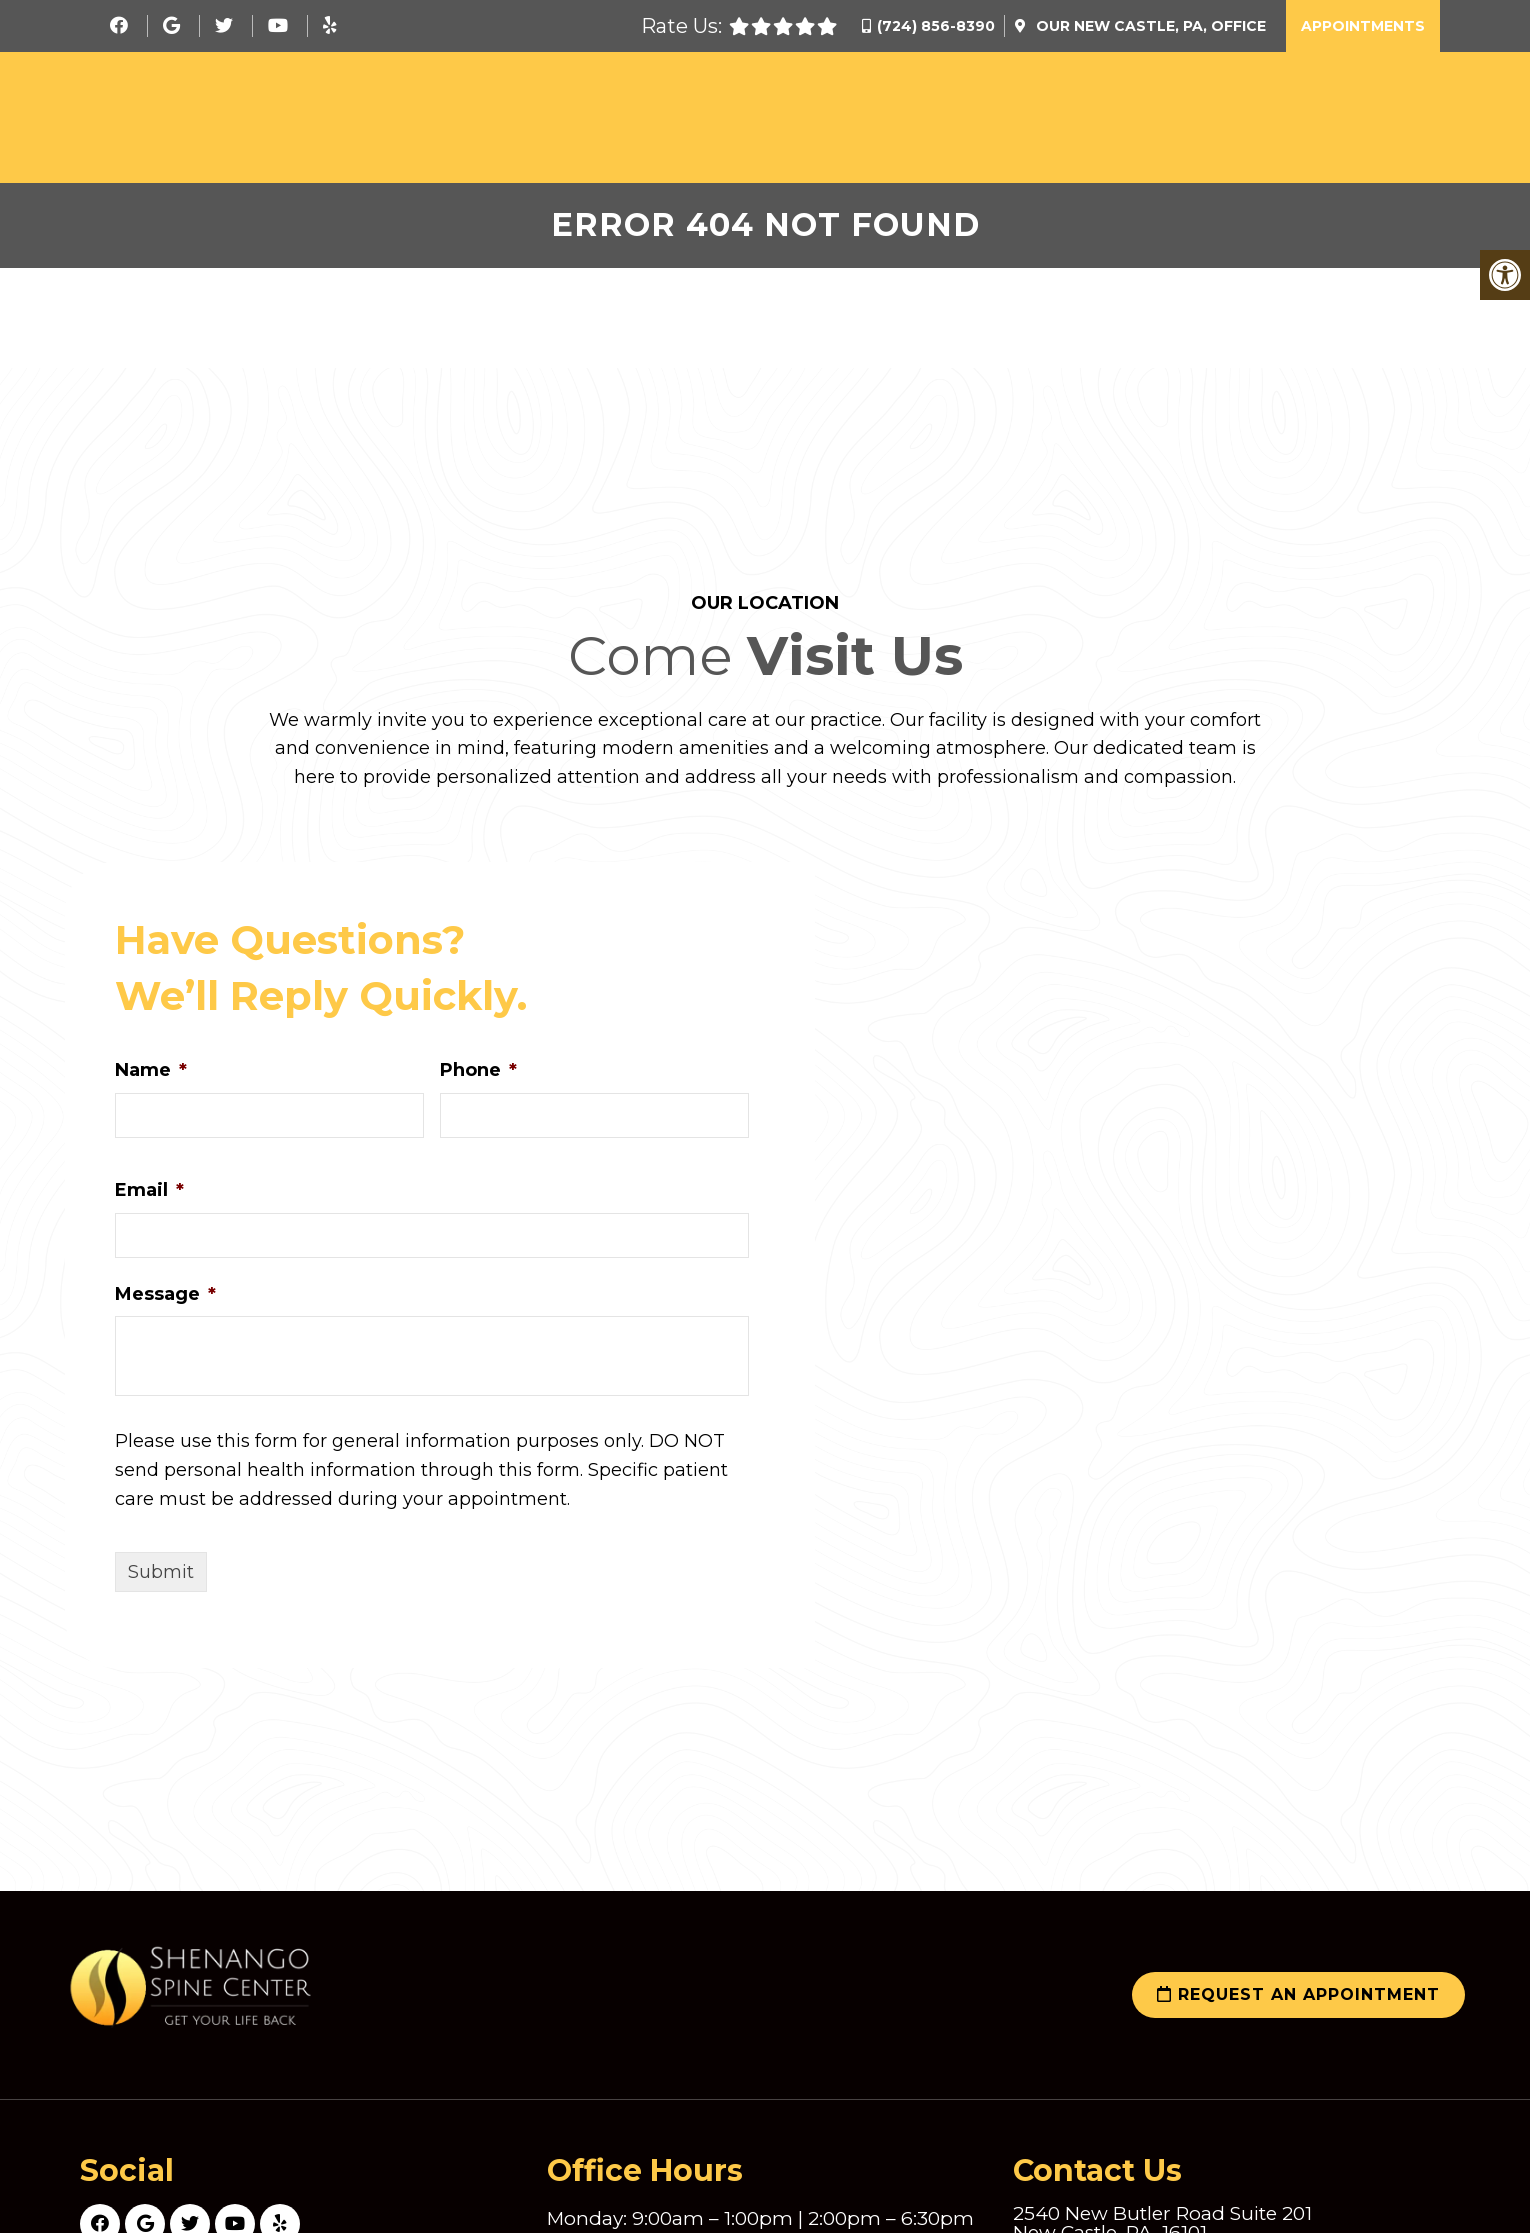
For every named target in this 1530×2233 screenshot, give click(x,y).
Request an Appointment (1298, 2000)
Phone (478, 1076)
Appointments (1363, 26)
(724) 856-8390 (936, 26)
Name (151, 1076)
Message (165, 1299)
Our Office (1149, 26)
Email (149, 1195)
